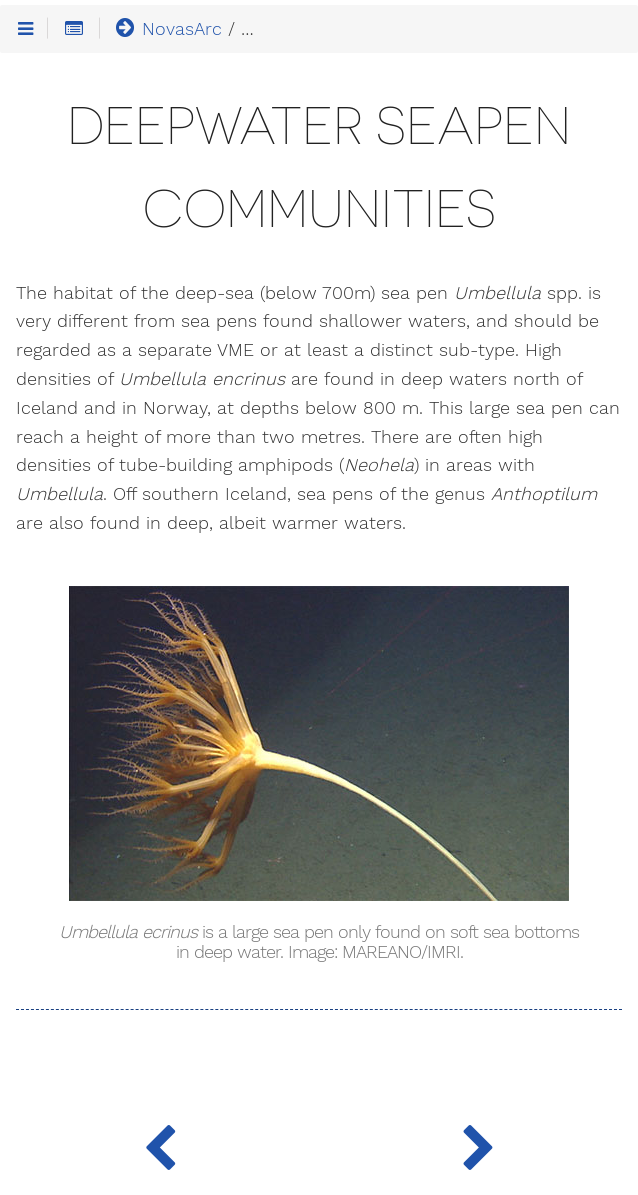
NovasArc (168, 28)
